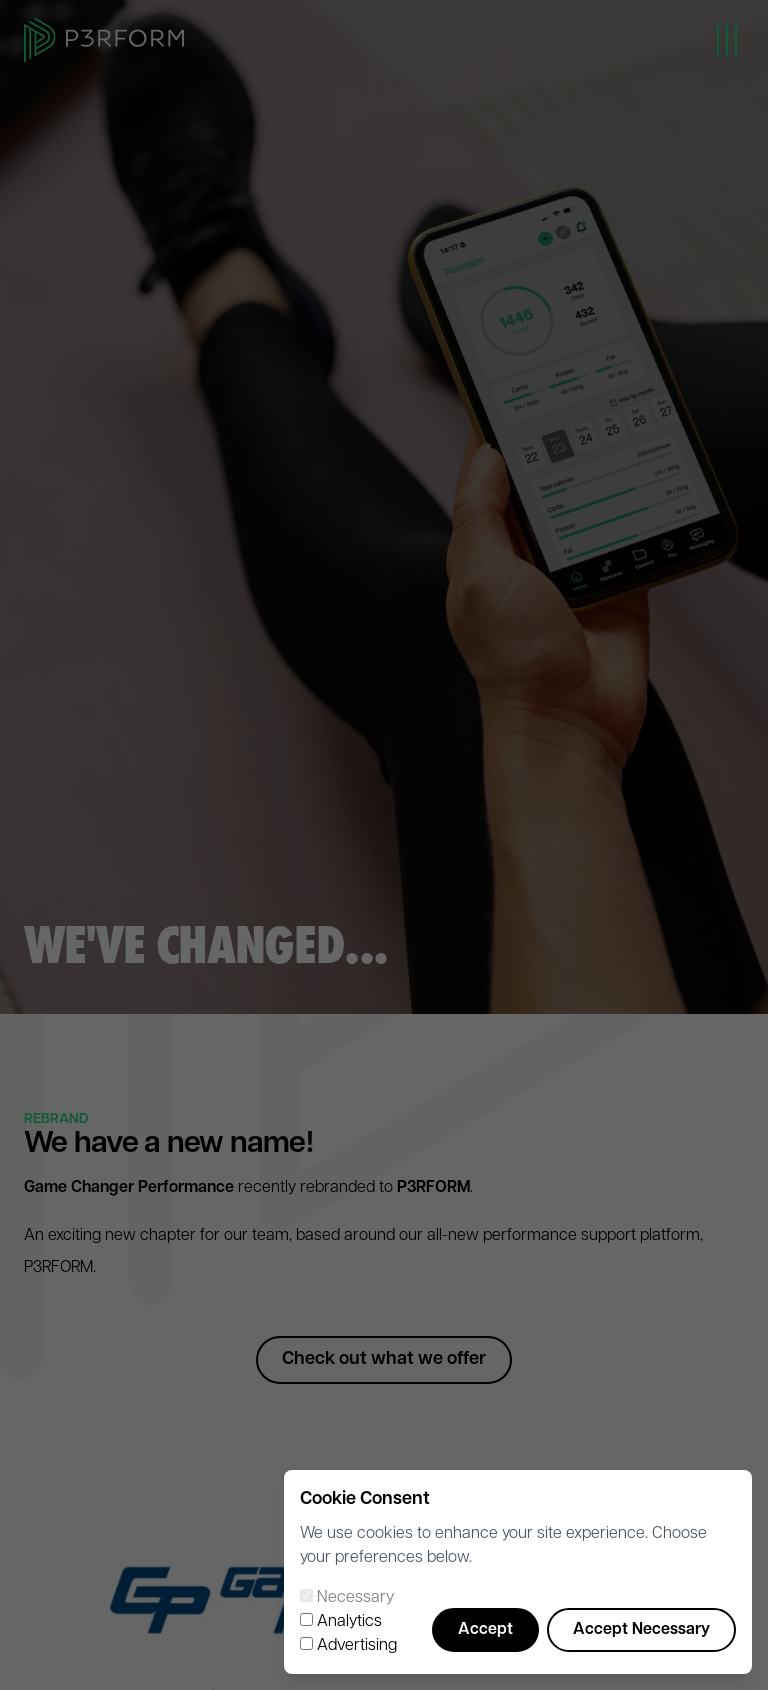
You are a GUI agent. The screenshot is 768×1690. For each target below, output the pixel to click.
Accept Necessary (641, 1630)
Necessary (355, 1598)
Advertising (357, 1646)
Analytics (349, 1622)
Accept (485, 1630)
